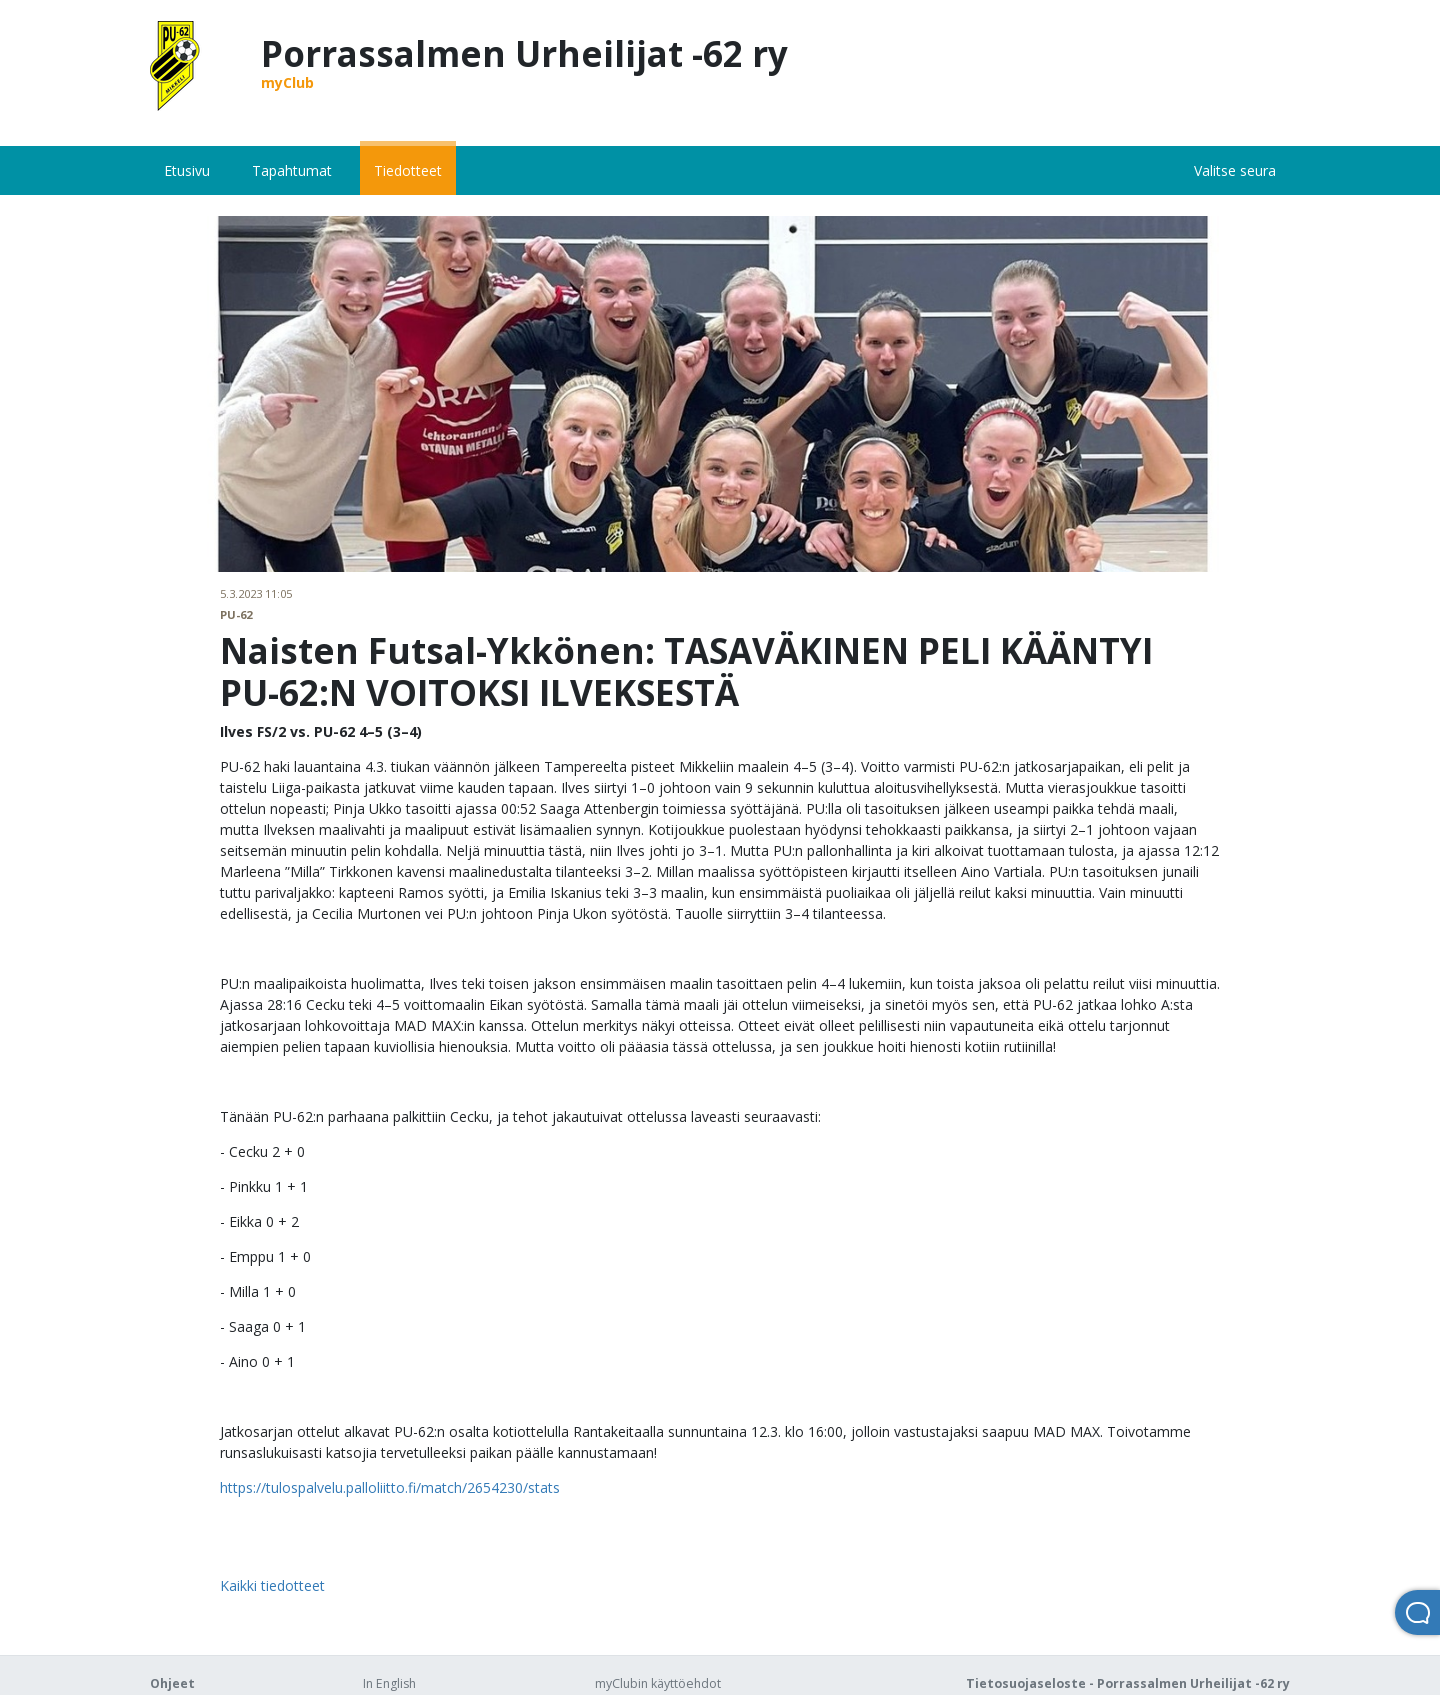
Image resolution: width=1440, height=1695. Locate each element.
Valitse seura (1235, 170)
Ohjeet (172, 1683)
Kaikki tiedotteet (272, 1585)
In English (389, 1683)
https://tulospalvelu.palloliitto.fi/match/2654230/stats (390, 1487)
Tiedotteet (408, 170)
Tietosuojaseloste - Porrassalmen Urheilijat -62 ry (1128, 1683)
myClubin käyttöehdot (658, 1683)
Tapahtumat (292, 170)
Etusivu (187, 170)
